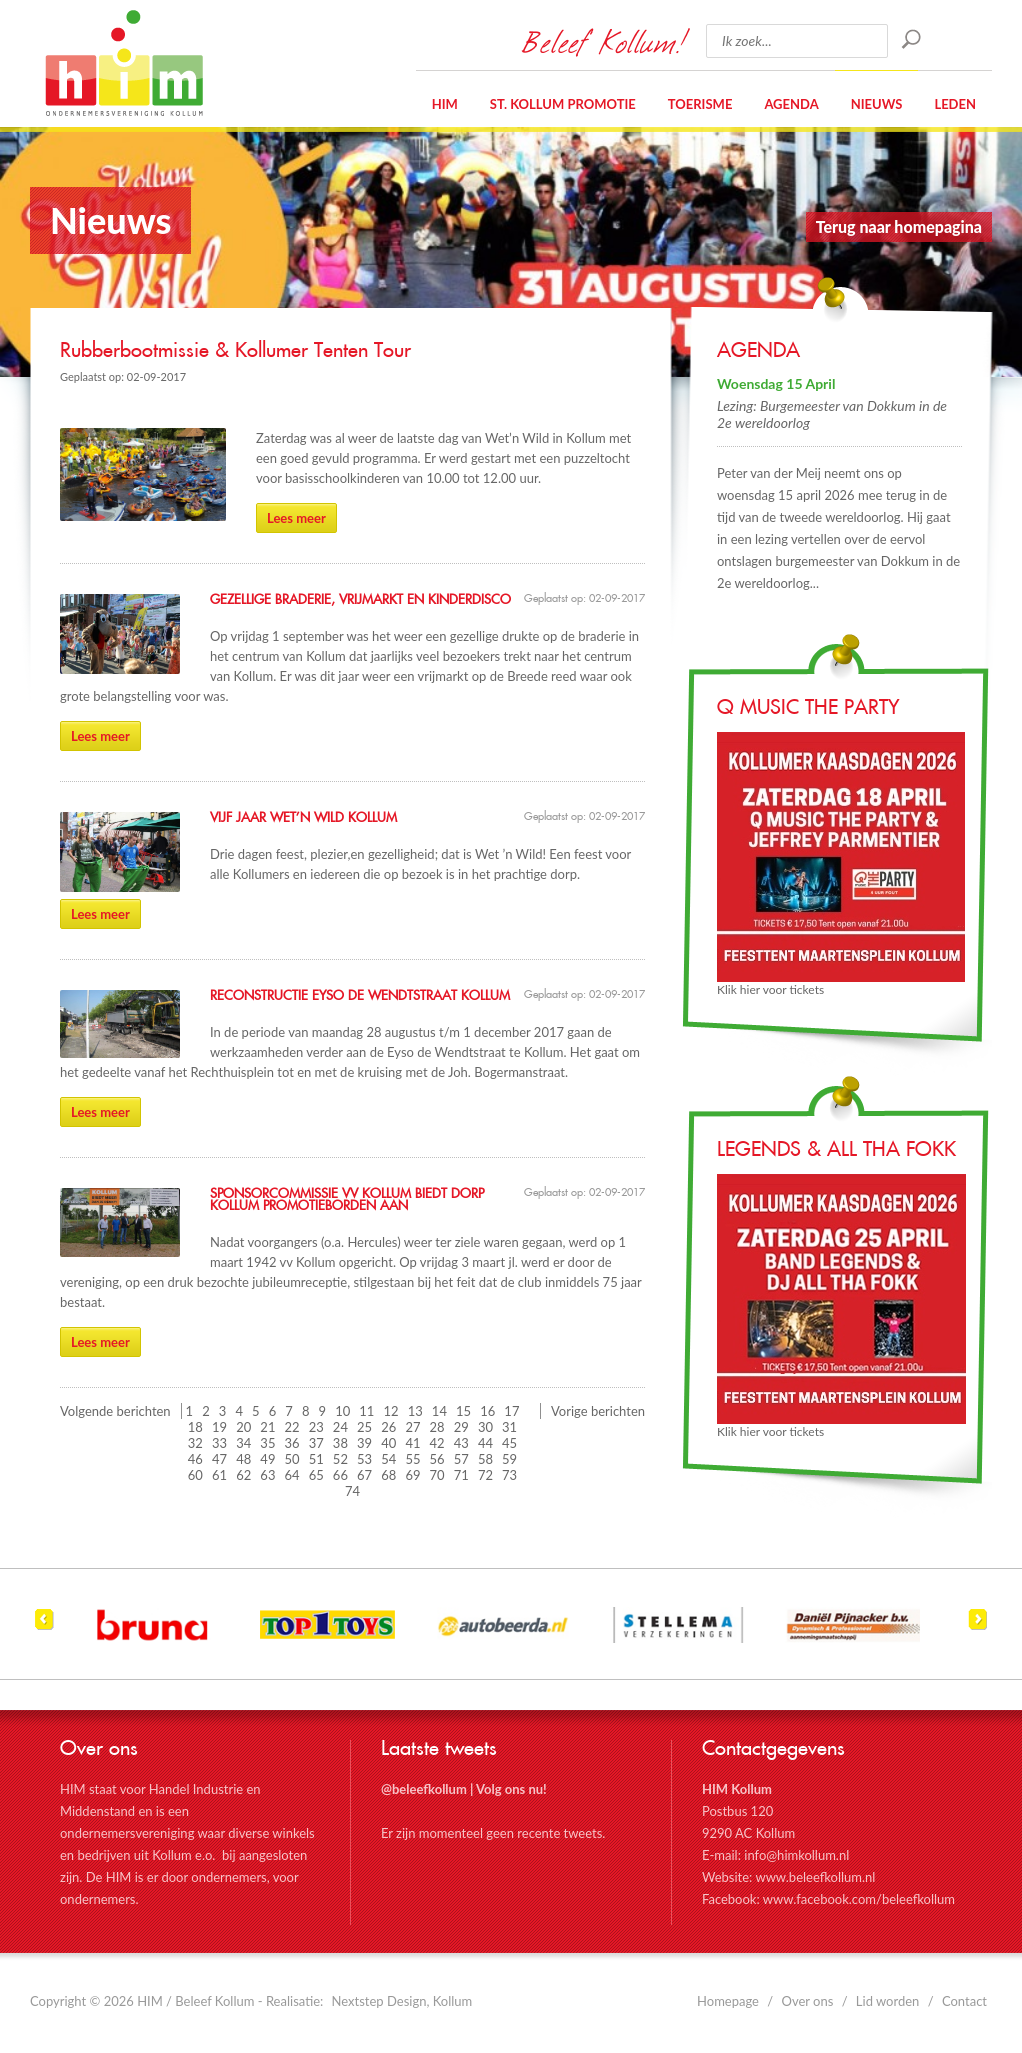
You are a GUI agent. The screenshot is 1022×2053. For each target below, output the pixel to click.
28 (437, 1427)
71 (461, 1475)
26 (388, 1427)
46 (195, 1459)
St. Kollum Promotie (563, 104)
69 (412, 1475)
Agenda (791, 104)
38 (340, 1443)
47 (219, 1459)
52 (340, 1459)
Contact (964, 2001)
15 (463, 1411)
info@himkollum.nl (796, 1855)
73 (509, 1475)
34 (243, 1443)
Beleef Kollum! (604, 41)
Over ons (808, 2001)
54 (388, 1459)
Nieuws (877, 104)
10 (342, 1411)
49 (267, 1459)
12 (391, 1411)
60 (195, 1475)
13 (415, 1411)
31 (509, 1427)
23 (316, 1427)
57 (461, 1459)
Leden (955, 104)
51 (316, 1459)
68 (388, 1475)
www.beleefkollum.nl (815, 1877)
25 (364, 1427)
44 (485, 1443)
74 (352, 1491)
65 (316, 1475)
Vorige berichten (598, 1411)
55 (412, 1459)
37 (316, 1443)
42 (437, 1443)
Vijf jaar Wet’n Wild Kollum (303, 818)
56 (437, 1459)
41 (412, 1443)
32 (195, 1443)
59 (509, 1459)
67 (364, 1475)
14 (439, 1411)
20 (243, 1427)
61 (219, 1475)
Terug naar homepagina (899, 226)
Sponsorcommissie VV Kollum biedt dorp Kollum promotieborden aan (347, 1200)
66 (340, 1475)
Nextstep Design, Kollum (402, 2001)
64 (292, 1475)
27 (412, 1427)
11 (366, 1411)
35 (267, 1443)
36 (292, 1443)
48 (243, 1459)
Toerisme (700, 104)
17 (511, 1411)
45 (509, 1443)
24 (340, 1427)
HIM (124, 63)
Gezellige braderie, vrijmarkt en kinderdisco (360, 600)
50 (292, 1459)
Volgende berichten (115, 1411)
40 (388, 1443)
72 (485, 1475)
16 (487, 1411)
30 (485, 1427)
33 (219, 1443)
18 (195, 1427)
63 (267, 1475)
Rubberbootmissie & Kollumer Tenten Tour (235, 351)
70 (437, 1475)
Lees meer (296, 518)
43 (461, 1443)
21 (267, 1427)
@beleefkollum (424, 1789)
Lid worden (888, 2001)
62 (243, 1475)
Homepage (728, 2001)
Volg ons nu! (511, 1789)
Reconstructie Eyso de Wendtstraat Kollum (360, 996)
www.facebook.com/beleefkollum (859, 1899)
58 (485, 1459)
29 (461, 1427)
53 (364, 1459)
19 (219, 1427)
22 (292, 1427)
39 (364, 1443)
